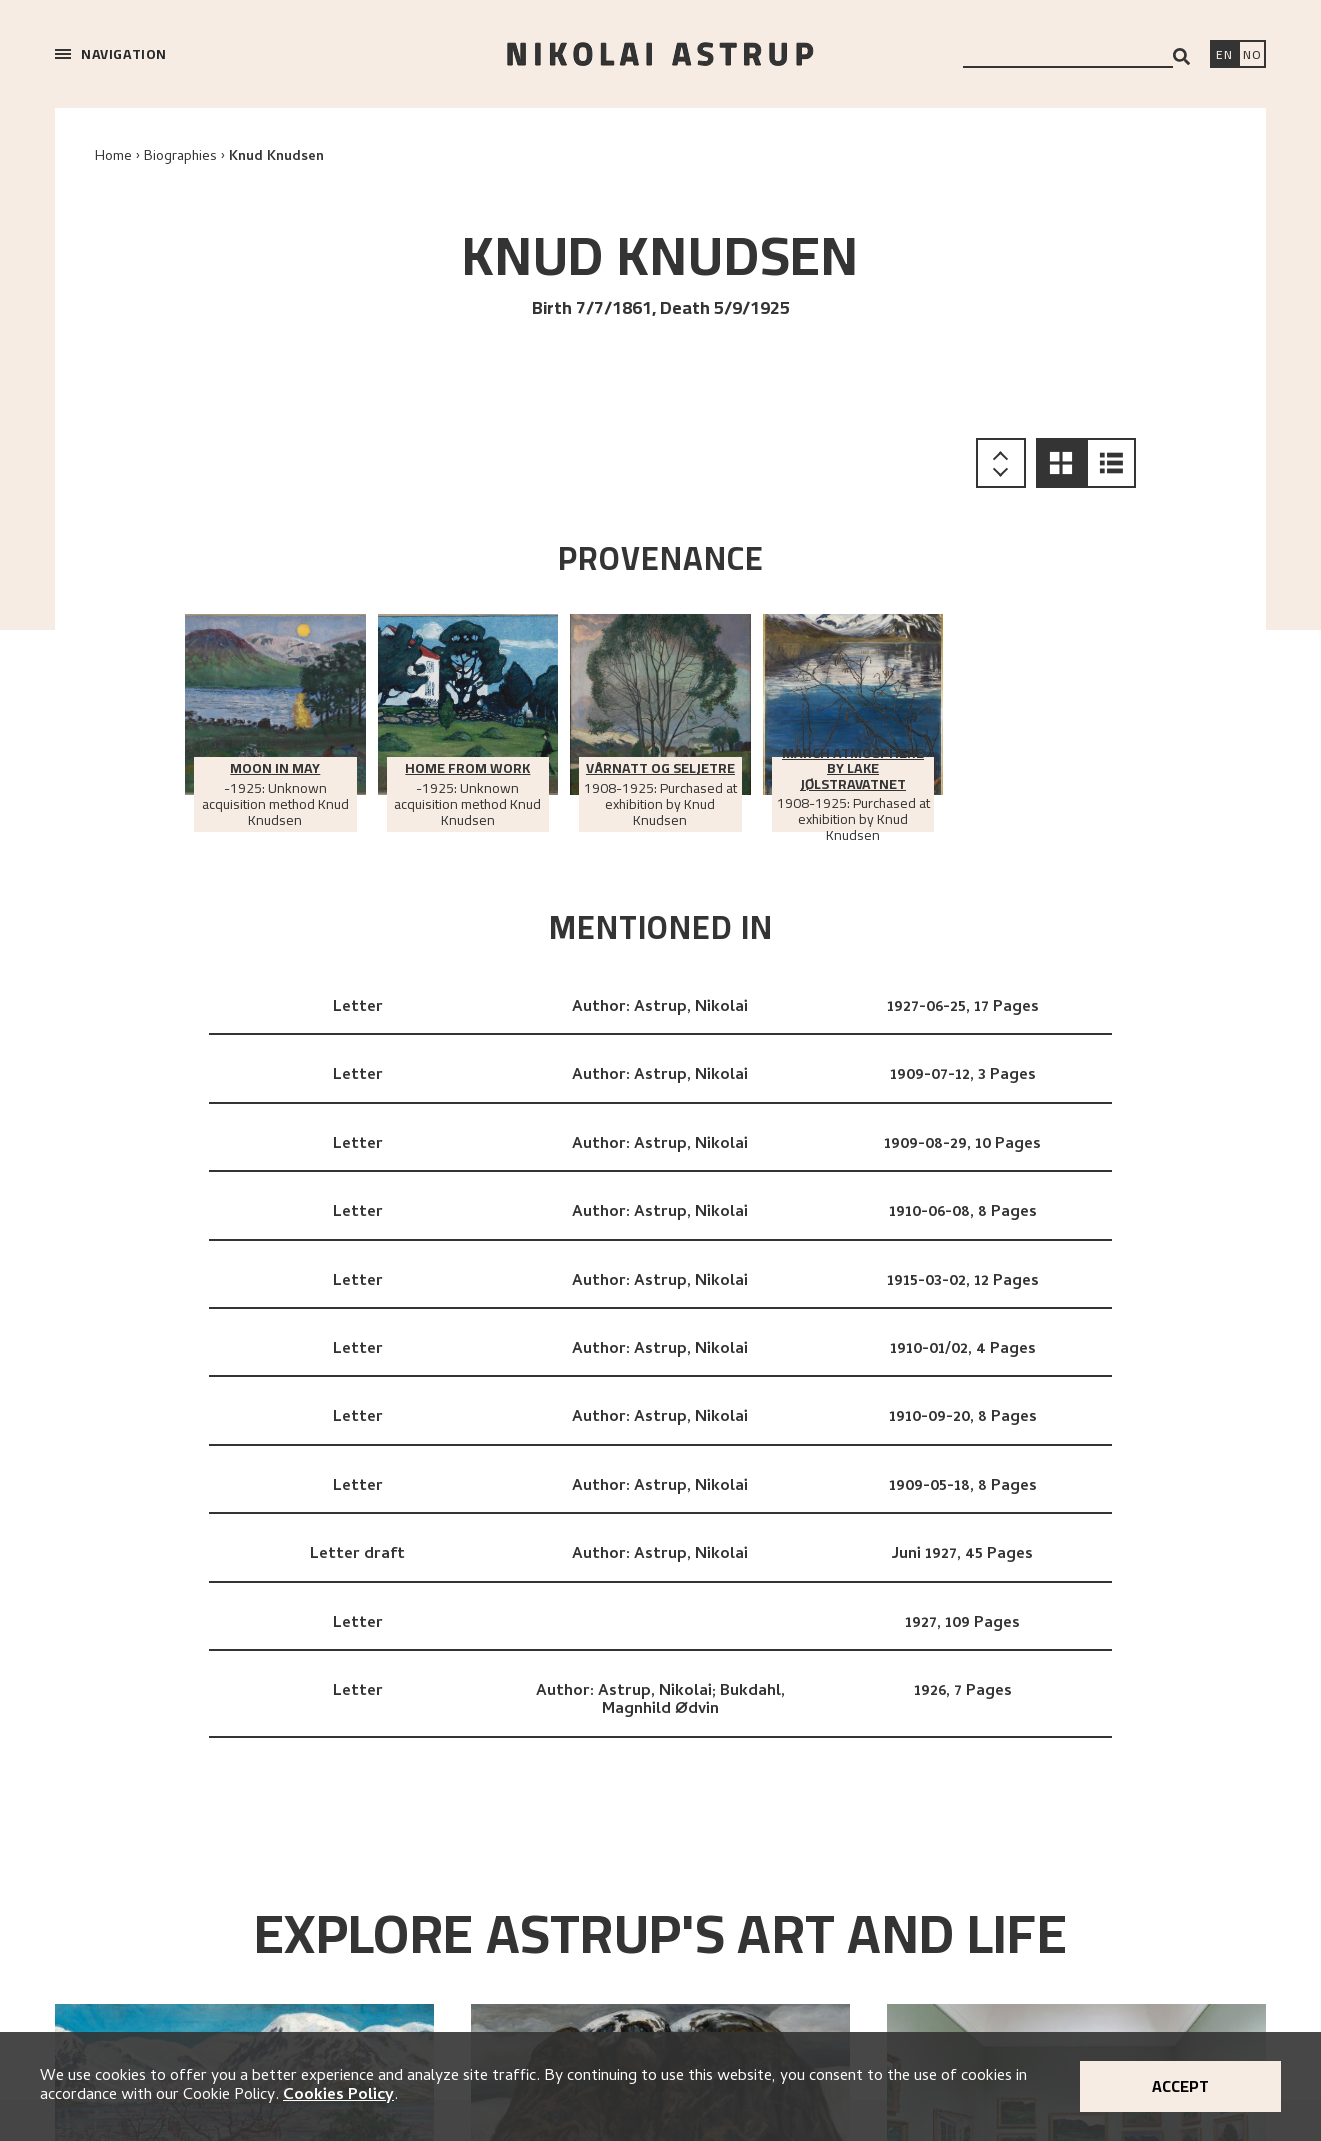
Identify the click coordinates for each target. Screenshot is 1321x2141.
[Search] (1181, 56)
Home (113, 157)
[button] (1061, 463)
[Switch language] (1224, 56)
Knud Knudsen (276, 157)
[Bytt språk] (1252, 56)
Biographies (180, 157)
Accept (1180, 2086)
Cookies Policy (338, 2096)
